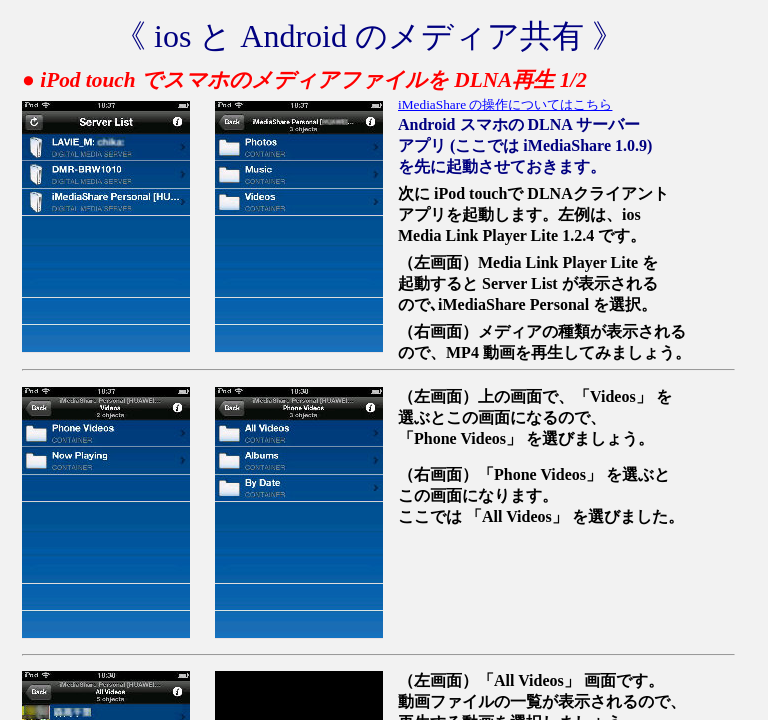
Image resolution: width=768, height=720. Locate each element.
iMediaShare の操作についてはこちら (505, 104)
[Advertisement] (610, 609)
